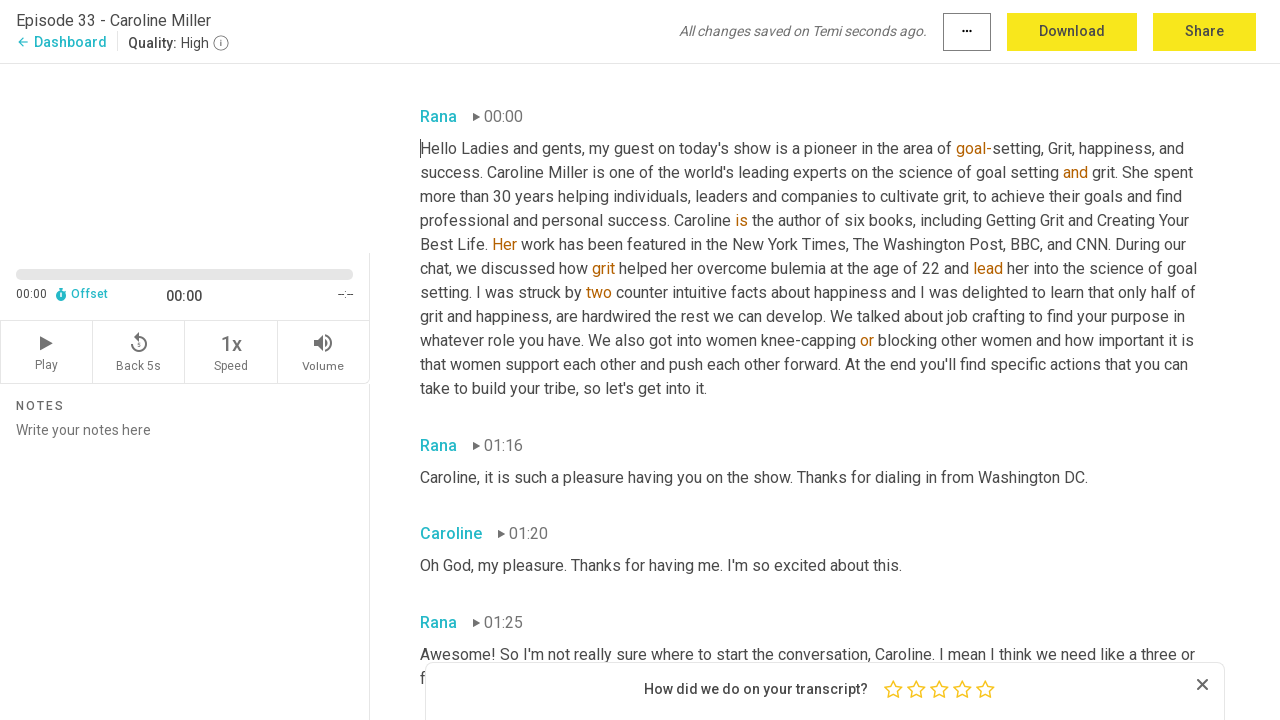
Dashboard (61, 42)
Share (1204, 31)
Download (1072, 31)
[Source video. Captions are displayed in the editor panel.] (185, 156)
